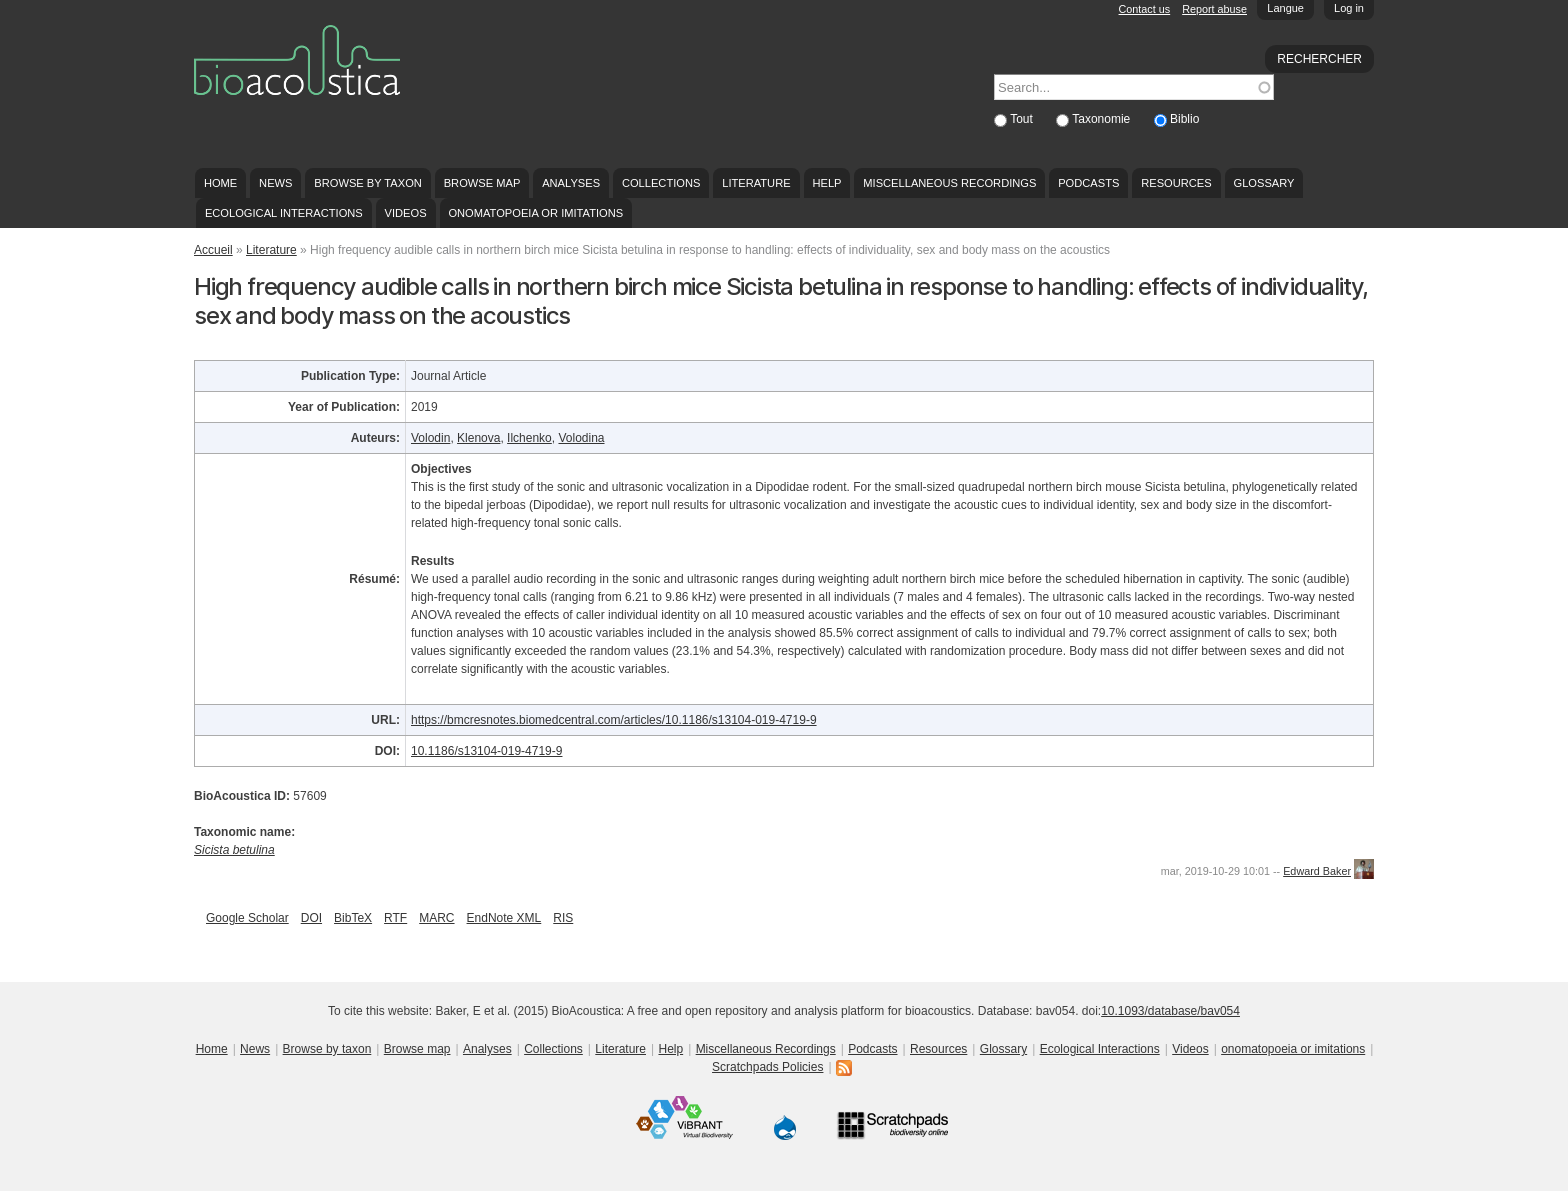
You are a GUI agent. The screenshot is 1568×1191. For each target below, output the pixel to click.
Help (826, 183)
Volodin (430, 438)
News (275, 183)
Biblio (1184, 119)
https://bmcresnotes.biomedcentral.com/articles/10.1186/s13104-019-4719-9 (614, 720)
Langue (1285, 8)
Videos (406, 213)
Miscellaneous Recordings (949, 183)
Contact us (1145, 9)
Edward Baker (1317, 871)
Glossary (1264, 183)
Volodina (581, 438)
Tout (1023, 119)
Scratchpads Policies (767, 1067)
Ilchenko (529, 438)
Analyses (571, 183)
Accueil (213, 250)
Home (220, 183)
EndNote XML (504, 918)
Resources (1176, 183)
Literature (756, 183)
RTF (395, 918)
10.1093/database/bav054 (1170, 1011)
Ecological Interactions (284, 213)
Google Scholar (247, 918)
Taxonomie (1102, 119)
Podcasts (1088, 183)
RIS (563, 918)
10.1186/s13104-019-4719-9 (486, 751)
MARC (436, 918)
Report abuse (1214, 9)
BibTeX (353, 918)
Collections (661, 183)
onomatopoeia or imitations (535, 213)
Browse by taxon (368, 183)
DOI (311, 918)
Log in (1349, 8)
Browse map (482, 183)
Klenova (478, 438)
